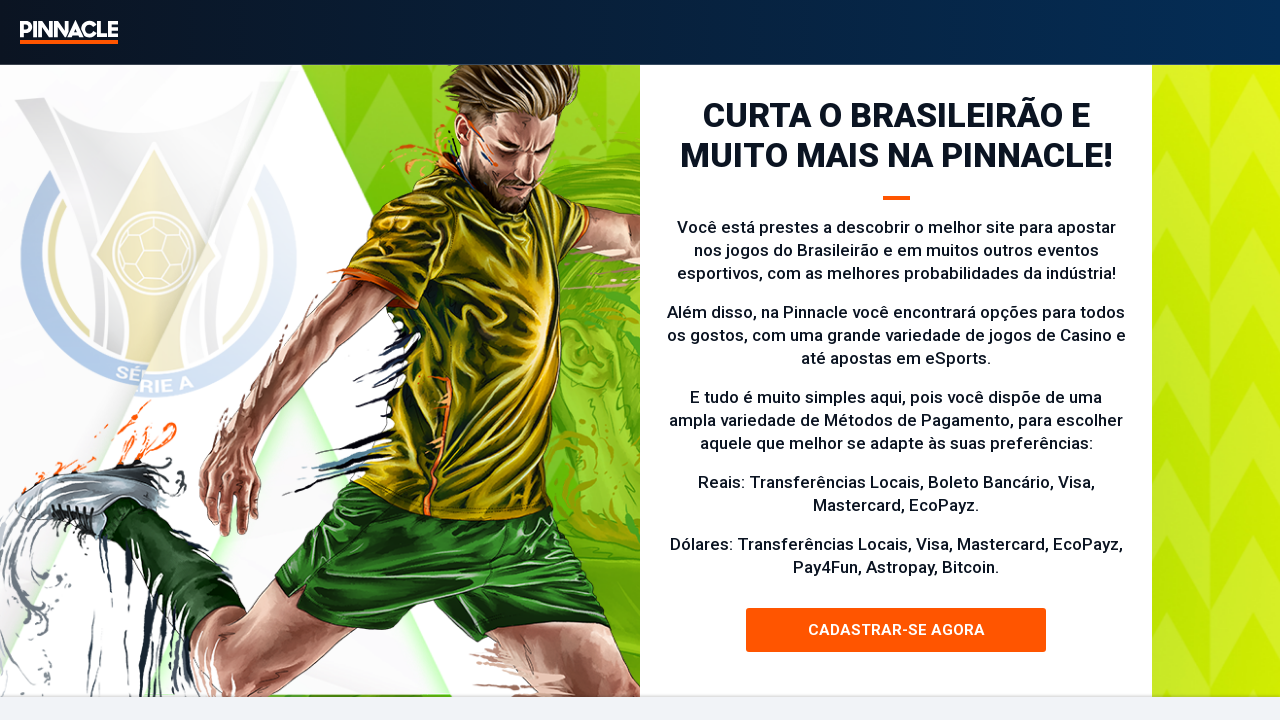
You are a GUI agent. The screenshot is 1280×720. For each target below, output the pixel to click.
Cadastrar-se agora (896, 630)
